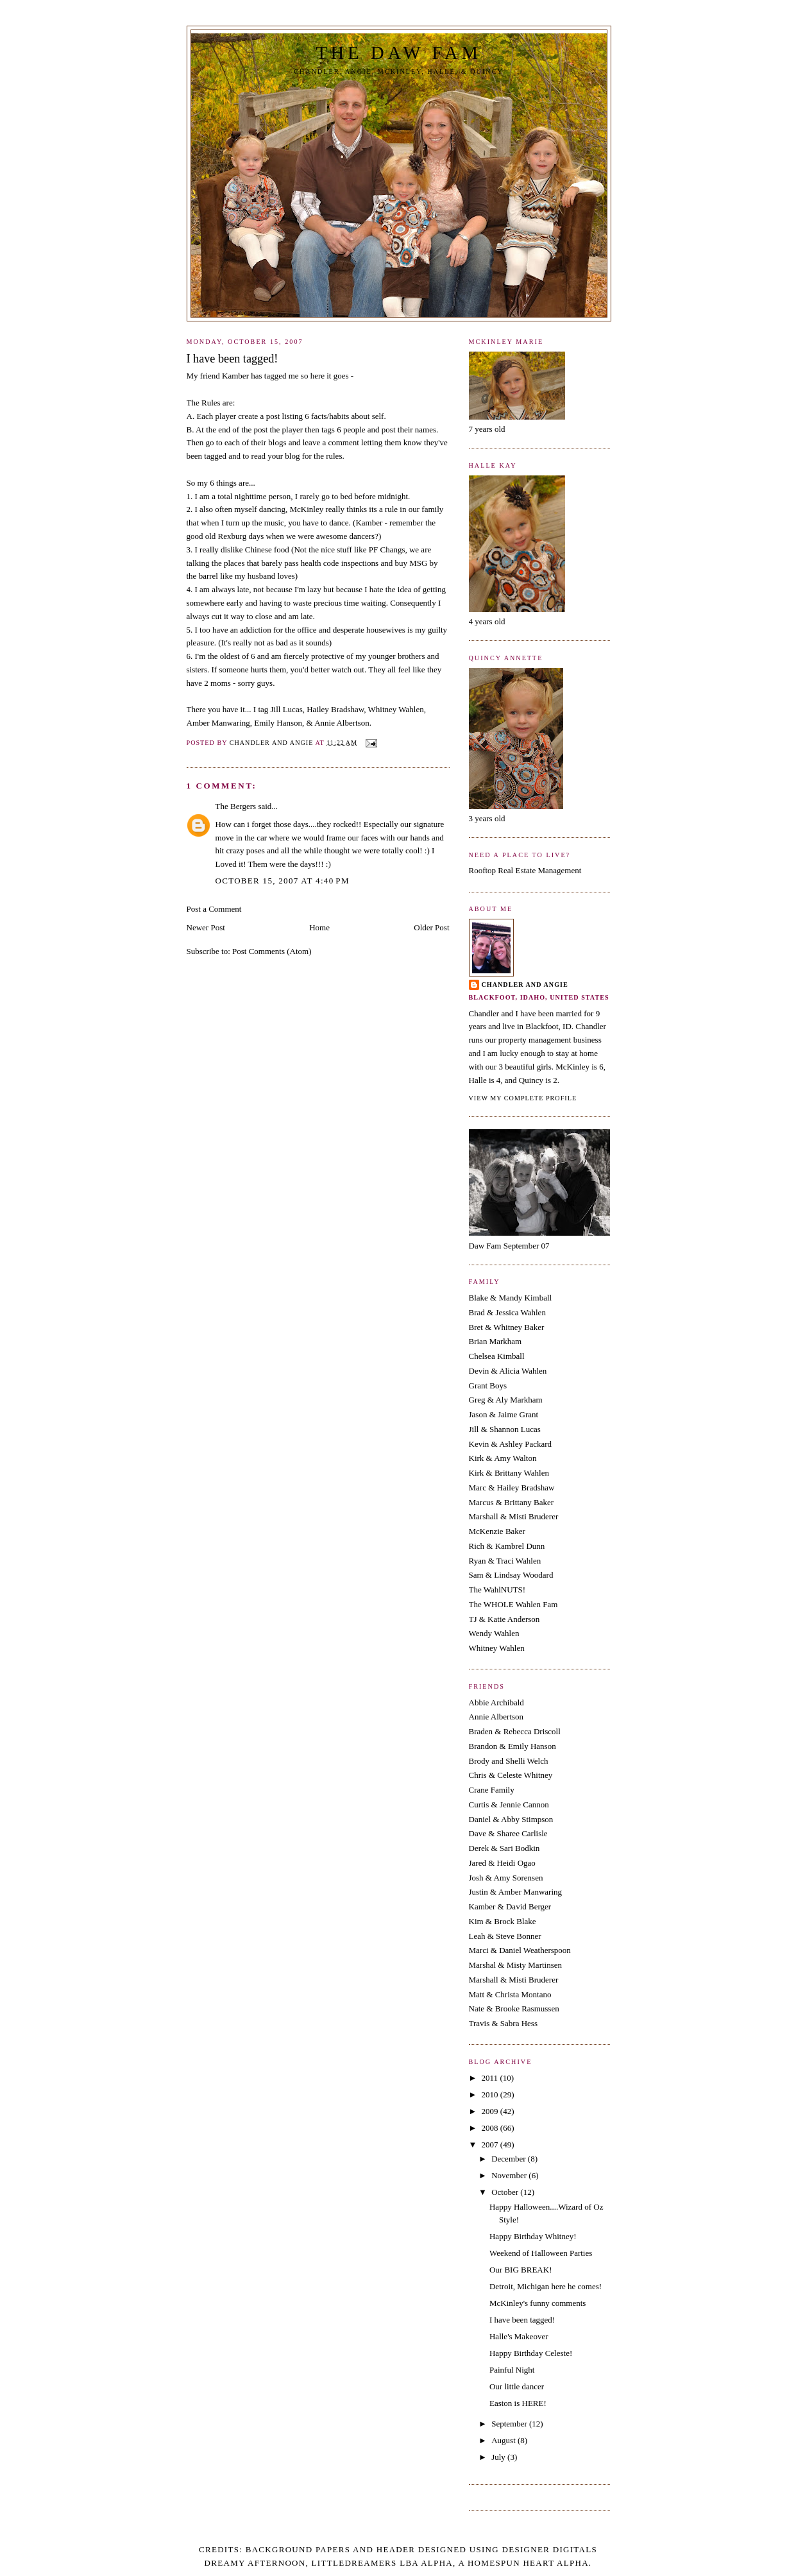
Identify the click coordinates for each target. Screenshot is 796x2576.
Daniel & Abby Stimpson (511, 1819)
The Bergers (236, 806)
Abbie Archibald (496, 1702)
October (505, 2192)
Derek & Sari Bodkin (504, 1848)
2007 (491, 2144)
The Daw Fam (398, 53)
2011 (491, 2078)
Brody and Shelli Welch (508, 1761)
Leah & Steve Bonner (505, 1936)
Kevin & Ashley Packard (510, 1444)
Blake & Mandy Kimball (510, 1297)
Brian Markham (495, 1341)
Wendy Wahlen (494, 1633)
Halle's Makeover (518, 2336)
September (510, 2423)
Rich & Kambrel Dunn (507, 1546)
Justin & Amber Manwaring (516, 1892)
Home (319, 927)
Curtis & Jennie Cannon (509, 1804)
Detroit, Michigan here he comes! (545, 2286)
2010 (491, 2094)
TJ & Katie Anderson (504, 1619)
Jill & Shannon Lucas (505, 1429)
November (510, 2175)
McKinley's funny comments (537, 2303)
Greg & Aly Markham (506, 1399)
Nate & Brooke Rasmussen (514, 2008)
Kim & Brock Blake (502, 1921)
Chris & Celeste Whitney (511, 1775)
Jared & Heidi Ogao (502, 1863)
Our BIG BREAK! (520, 2269)
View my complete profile (523, 1098)
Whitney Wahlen (497, 1648)
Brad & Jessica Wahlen (507, 1312)
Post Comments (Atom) (272, 951)
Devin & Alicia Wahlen (508, 1371)
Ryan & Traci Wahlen (505, 1560)
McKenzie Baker (497, 1531)
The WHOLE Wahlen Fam (513, 1604)
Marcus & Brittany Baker (511, 1502)
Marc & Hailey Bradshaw (512, 1487)
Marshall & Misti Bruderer (514, 1516)
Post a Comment (214, 909)
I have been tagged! (522, 2319)
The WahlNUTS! (497, 1589)
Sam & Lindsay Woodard (511, 1575)
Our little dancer (516, 2386)
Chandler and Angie (525, 984)
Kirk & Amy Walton (503, 1458)
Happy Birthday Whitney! (533, 2236)
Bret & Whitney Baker (507, 1327)
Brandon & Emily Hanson (512, 1746)
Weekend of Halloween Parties (540, 2253)
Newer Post (206, 927)
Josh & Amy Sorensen (506, 1877)
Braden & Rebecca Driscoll (515, 1731)
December (509, 2158)
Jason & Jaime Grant (504, 1414)
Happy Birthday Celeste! (530, 2353)
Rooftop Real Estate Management (525, 870)
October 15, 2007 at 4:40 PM (283, 880)
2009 (491, 2111)
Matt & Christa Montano (510, 1994)
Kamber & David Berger (510, 1906)
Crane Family (491, 1790)
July (499, 2457)
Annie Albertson (496, 1716)
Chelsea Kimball (497, 1356)
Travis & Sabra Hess (503, 2023)
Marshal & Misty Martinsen (516, 1965)
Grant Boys (488, 1385)
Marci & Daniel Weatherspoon (520, 1950)
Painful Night (511, 2370)
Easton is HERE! (517, 2403)
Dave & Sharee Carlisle (508, 1833)
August (504, 2440)
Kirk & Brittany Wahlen (509, 1473)
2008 (491, 2128)
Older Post (431, 927)
